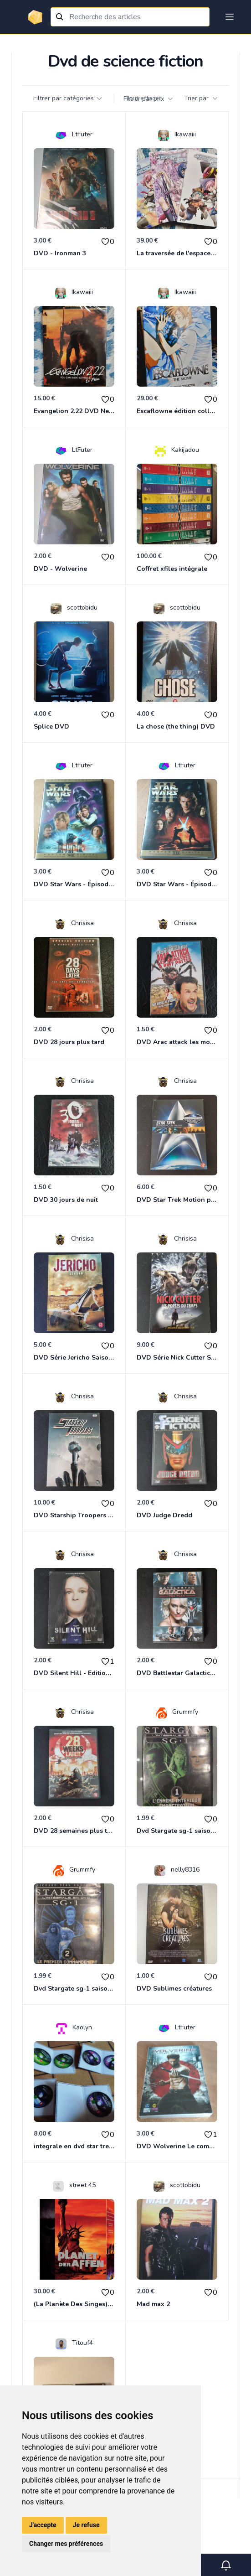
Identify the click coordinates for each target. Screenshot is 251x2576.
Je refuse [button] (86, 2525)
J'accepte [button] (42, 2525)
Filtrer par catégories (68, 98)
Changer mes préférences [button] (66, 2543)
